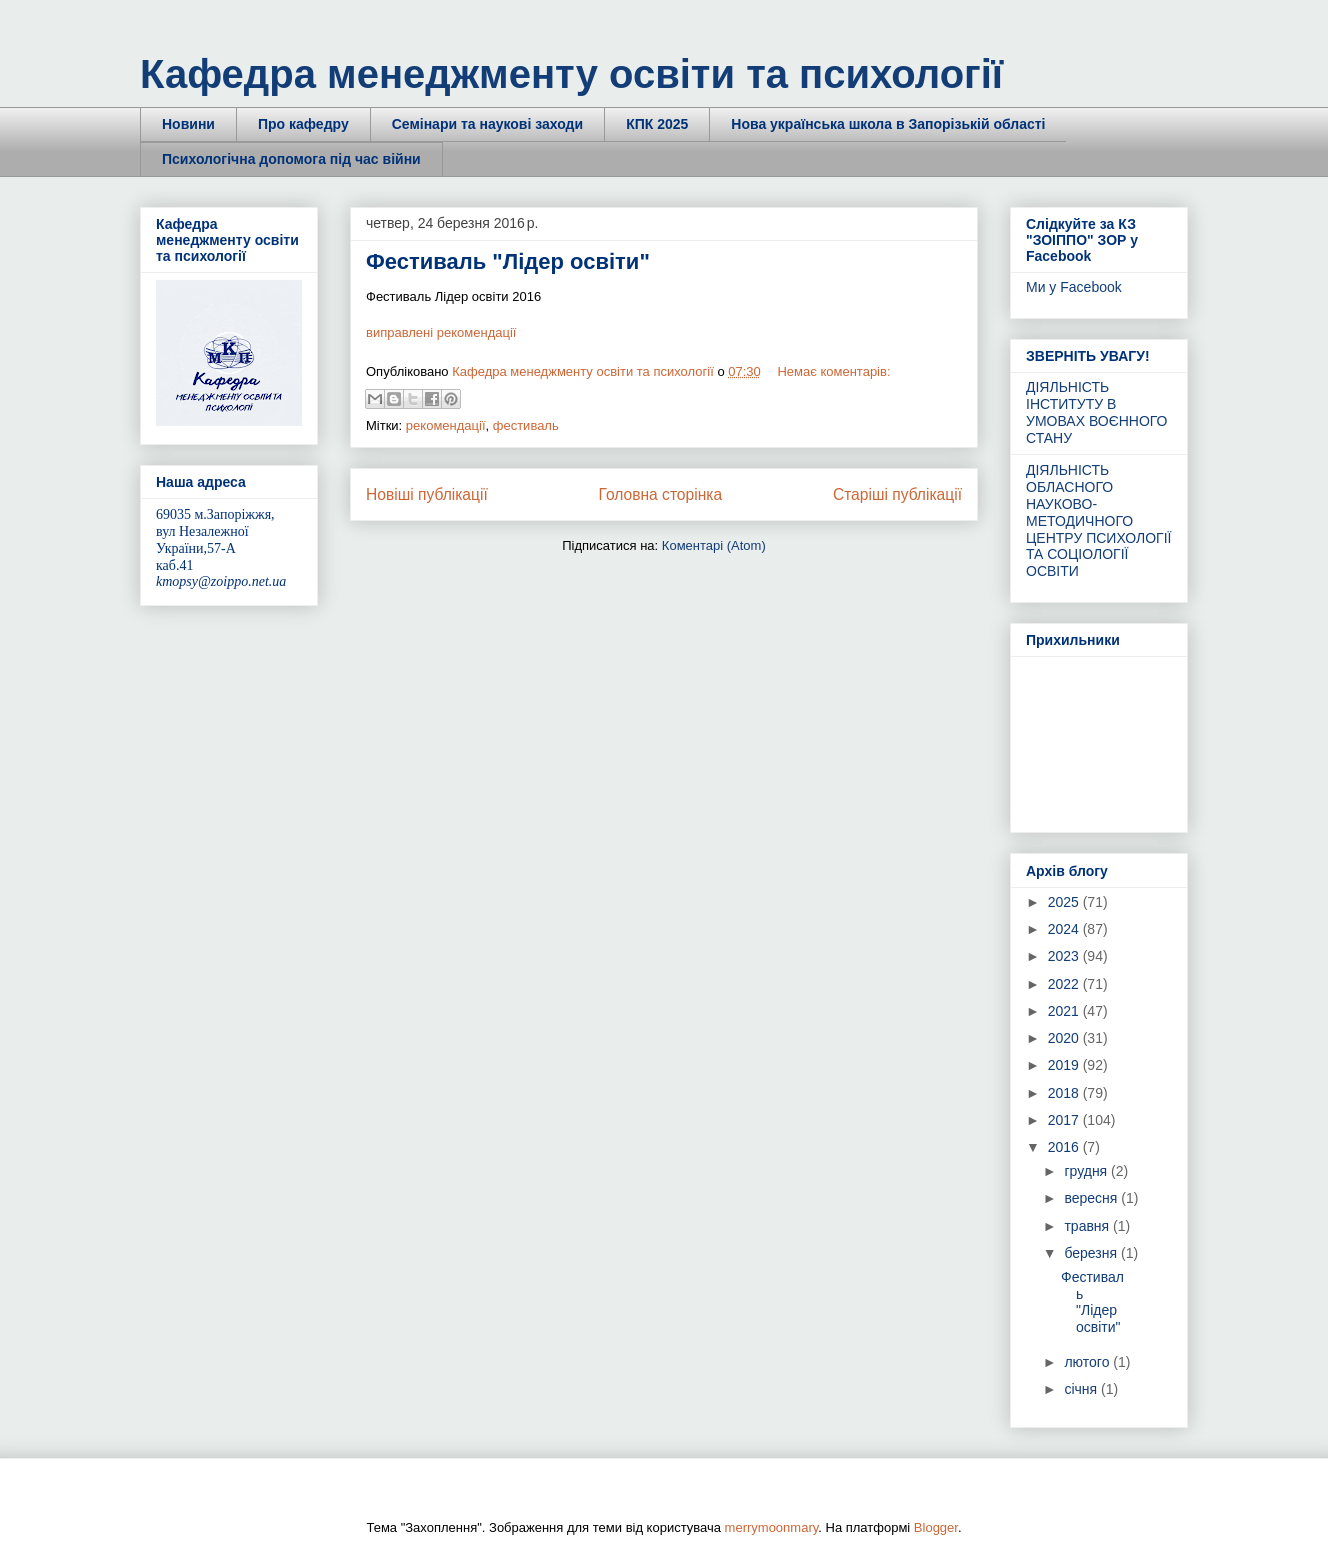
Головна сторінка (661, 494)
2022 (1065, 984)
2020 (1065, 1038)
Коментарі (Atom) (714, 545)
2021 (1065, 1011)
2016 (1065, 1147)
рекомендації (446, 425)
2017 (1065, 1120)
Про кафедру (303, 124)
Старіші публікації (897, 494)
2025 (1065, 902)
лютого (1088, 1362)
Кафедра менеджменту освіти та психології (571, 74)
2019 (1065, 1065)
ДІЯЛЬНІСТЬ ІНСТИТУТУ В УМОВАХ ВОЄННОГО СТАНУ (1097, 412)
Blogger (936, 1527)
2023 (1065, 956)
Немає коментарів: (833, 371)
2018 (1065, 1093)
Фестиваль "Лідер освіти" (508, 261)
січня (1082, 1389)
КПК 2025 (657, 124)
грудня (1087, 1171)
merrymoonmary (772, 1527)
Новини (188, 124)
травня (1088, 1226)
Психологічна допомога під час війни (291, 159)
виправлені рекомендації (441, 332)
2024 (1065, 929)
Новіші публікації (427, 494)
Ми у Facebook (1074, 287)
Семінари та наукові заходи (487, 124)
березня (1092, 1253)
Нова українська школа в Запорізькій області (888, 124)
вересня (1092, 1198)
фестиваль (526, 425)
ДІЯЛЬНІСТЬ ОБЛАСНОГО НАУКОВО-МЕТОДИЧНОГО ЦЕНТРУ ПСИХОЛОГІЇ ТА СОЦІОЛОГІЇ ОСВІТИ (1098, 520)
